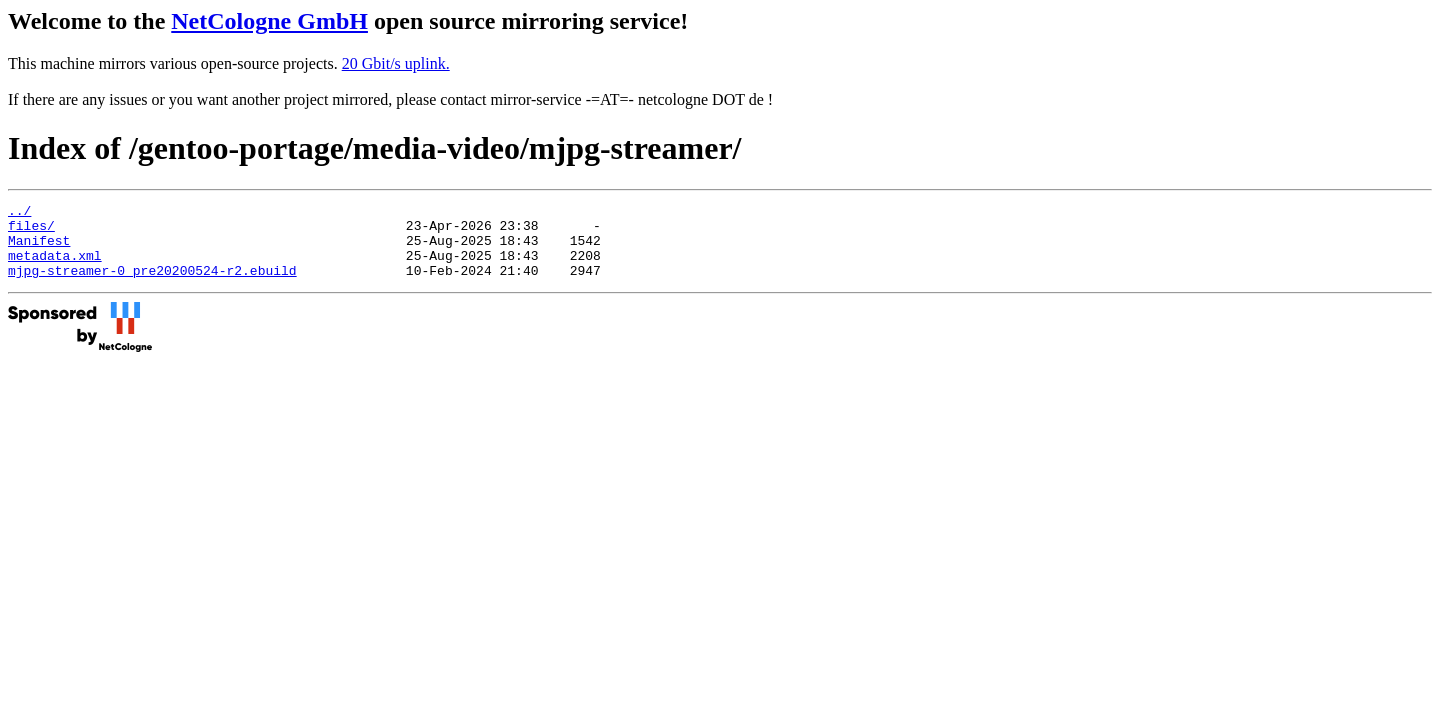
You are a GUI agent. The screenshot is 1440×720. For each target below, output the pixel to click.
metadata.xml (55, 267)
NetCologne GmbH (269, 21)
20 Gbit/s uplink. (396, 63)
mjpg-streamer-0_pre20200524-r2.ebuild (152, 285)
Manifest (39, 249)
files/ (31, 231)
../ (19, 213)
